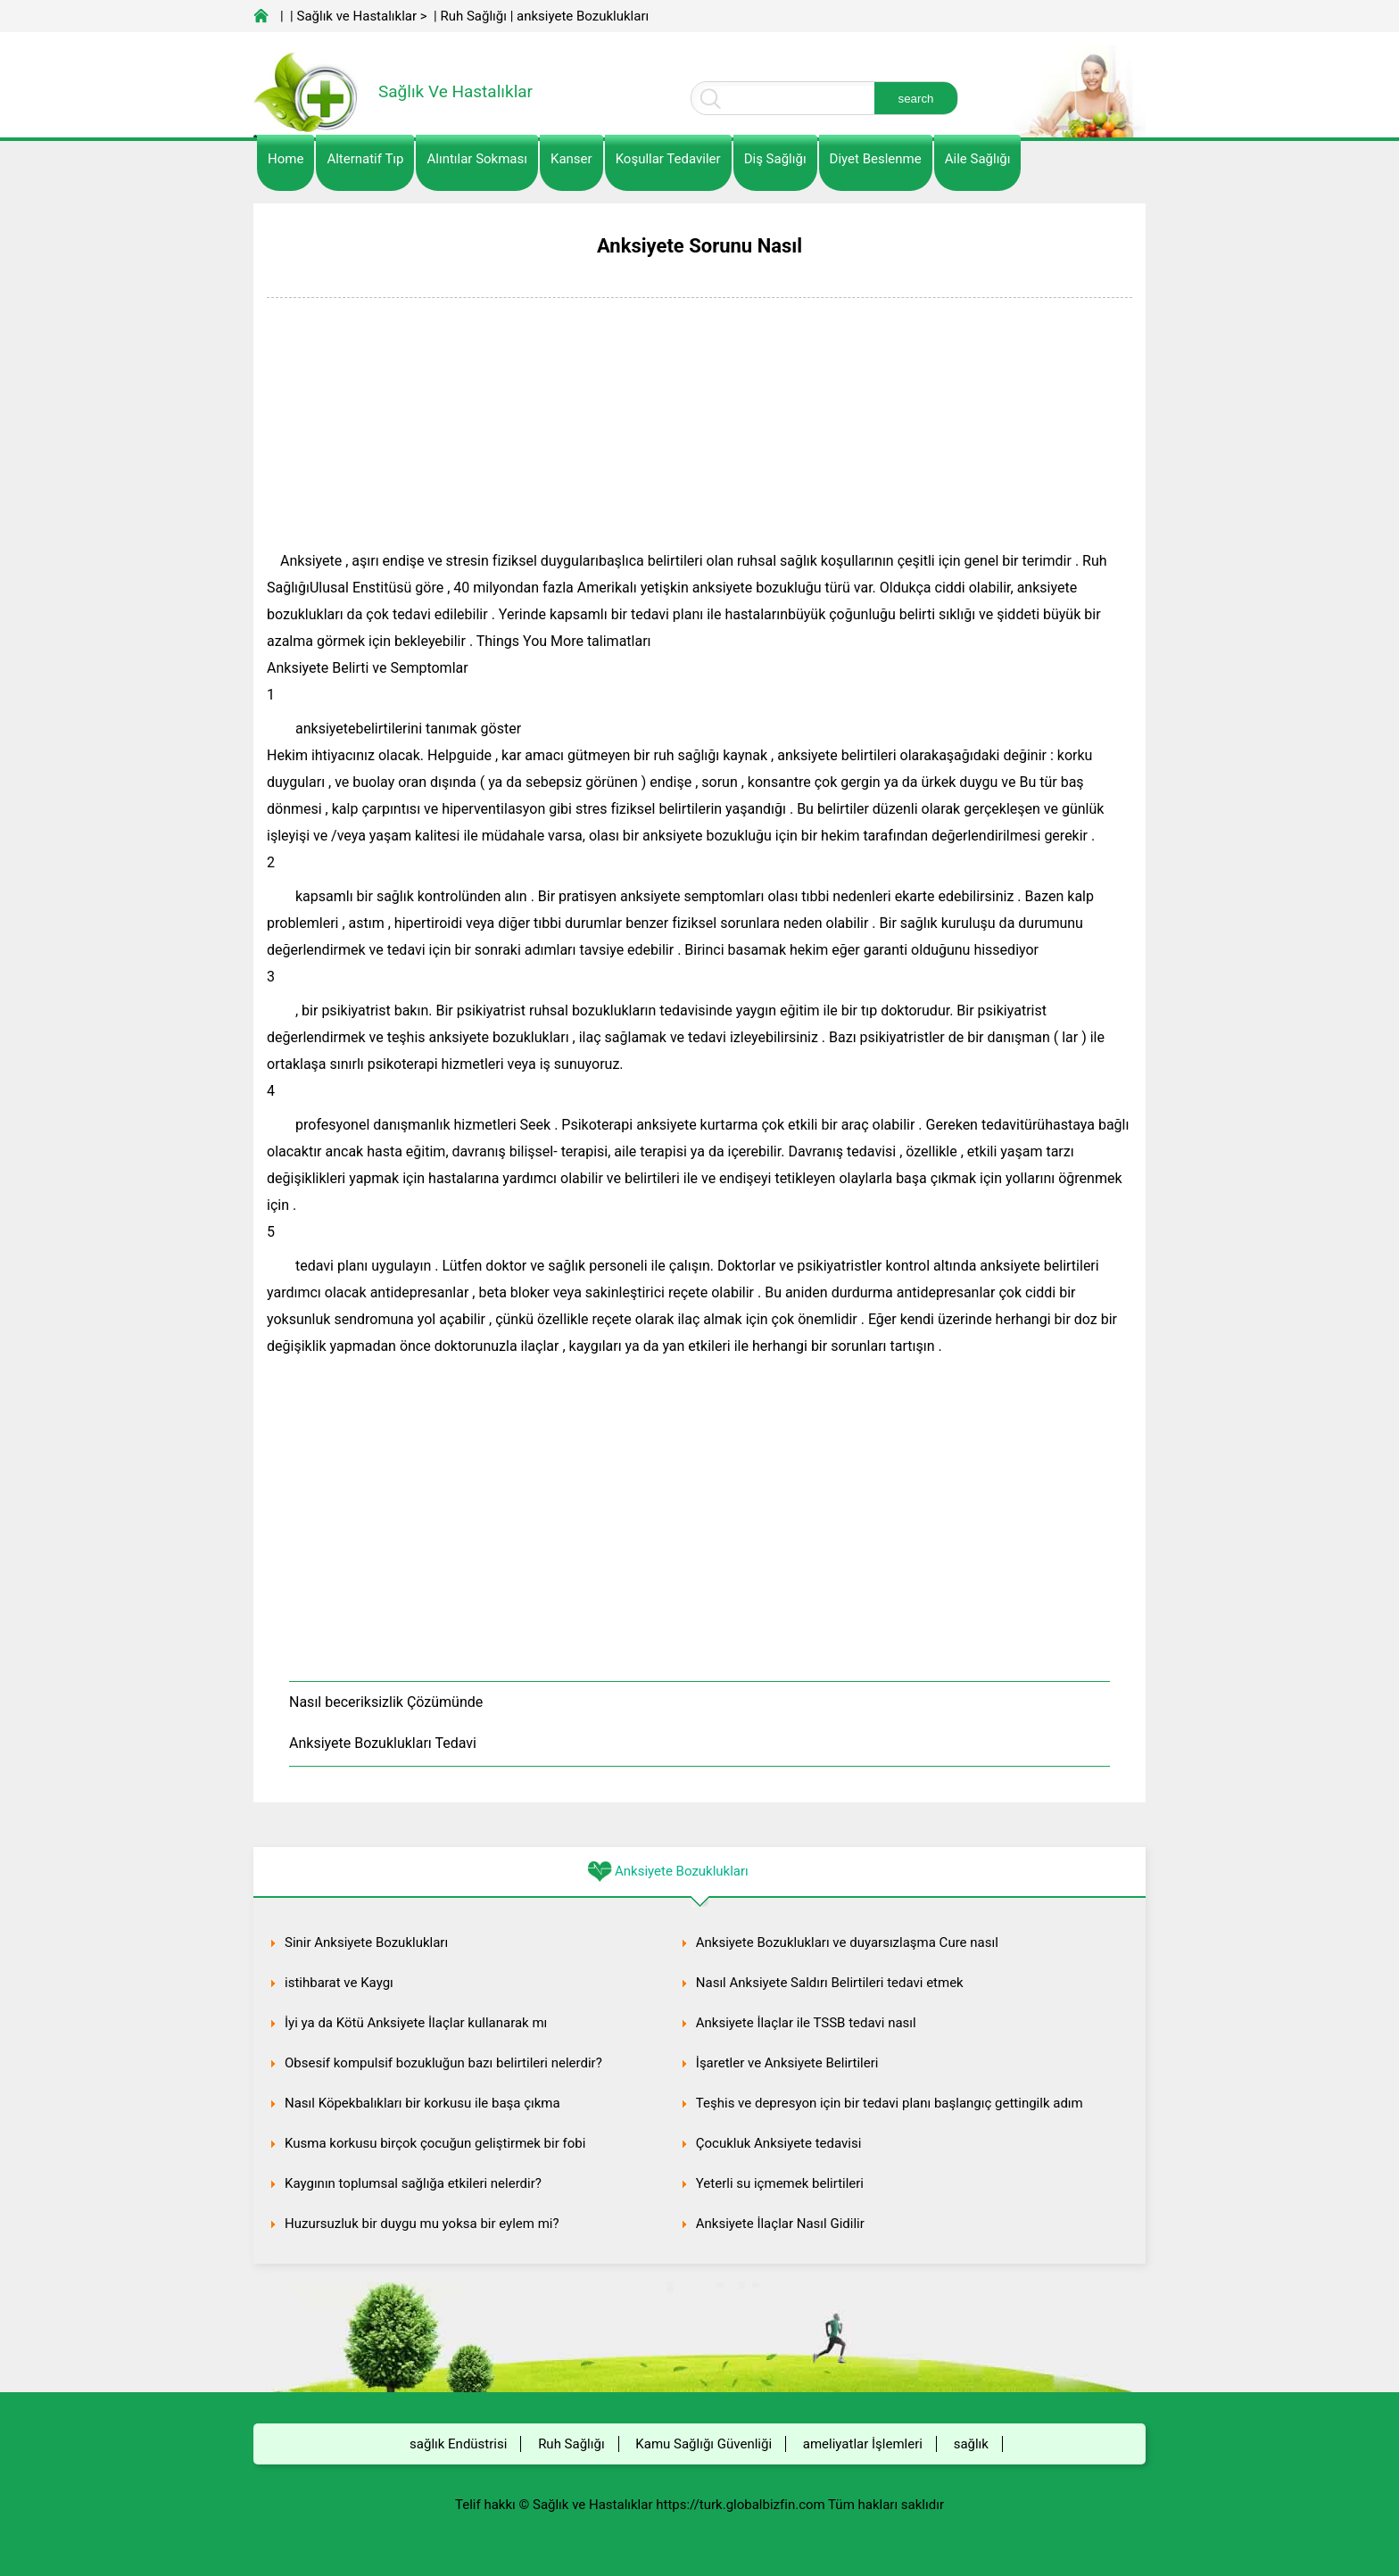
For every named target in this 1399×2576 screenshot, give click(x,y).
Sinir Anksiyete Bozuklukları (366, 1942)
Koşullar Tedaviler (668, 159)
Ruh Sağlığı (473, 16)
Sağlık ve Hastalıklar (357, 16)
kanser (571, 159)
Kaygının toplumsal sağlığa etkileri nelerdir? (413, 2183)
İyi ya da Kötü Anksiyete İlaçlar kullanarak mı (416, 2023)
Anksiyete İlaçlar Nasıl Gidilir (780, 2224)
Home (285, 159)
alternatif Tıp (365, 159)
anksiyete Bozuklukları (583, 16)
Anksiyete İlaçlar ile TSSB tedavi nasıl (806, 2023)
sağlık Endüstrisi (458, 2444)
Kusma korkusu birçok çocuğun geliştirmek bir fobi (435, 2143)
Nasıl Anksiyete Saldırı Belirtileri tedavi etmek (830, 1983)
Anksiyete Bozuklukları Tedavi (382, 1743)
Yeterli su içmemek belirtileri (780, 2183)
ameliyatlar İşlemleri (863, 2444)
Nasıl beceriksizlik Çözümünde (386, 1702)
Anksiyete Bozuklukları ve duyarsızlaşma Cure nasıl (847, 1942)
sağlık (971, 2444)
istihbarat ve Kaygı (339, 1983)
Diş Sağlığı (775, 159)
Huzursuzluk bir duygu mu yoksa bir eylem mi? (422, 2224)
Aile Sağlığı (978, 159)
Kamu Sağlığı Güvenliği (703, 2444)
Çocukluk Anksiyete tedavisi (779, 2143)
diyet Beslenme (876, 159)
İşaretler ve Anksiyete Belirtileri (787, 2063)
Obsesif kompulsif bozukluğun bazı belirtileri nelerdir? (443, 2063)
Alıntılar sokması (476, 159)
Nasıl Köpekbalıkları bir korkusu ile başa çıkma (422, 2103)
